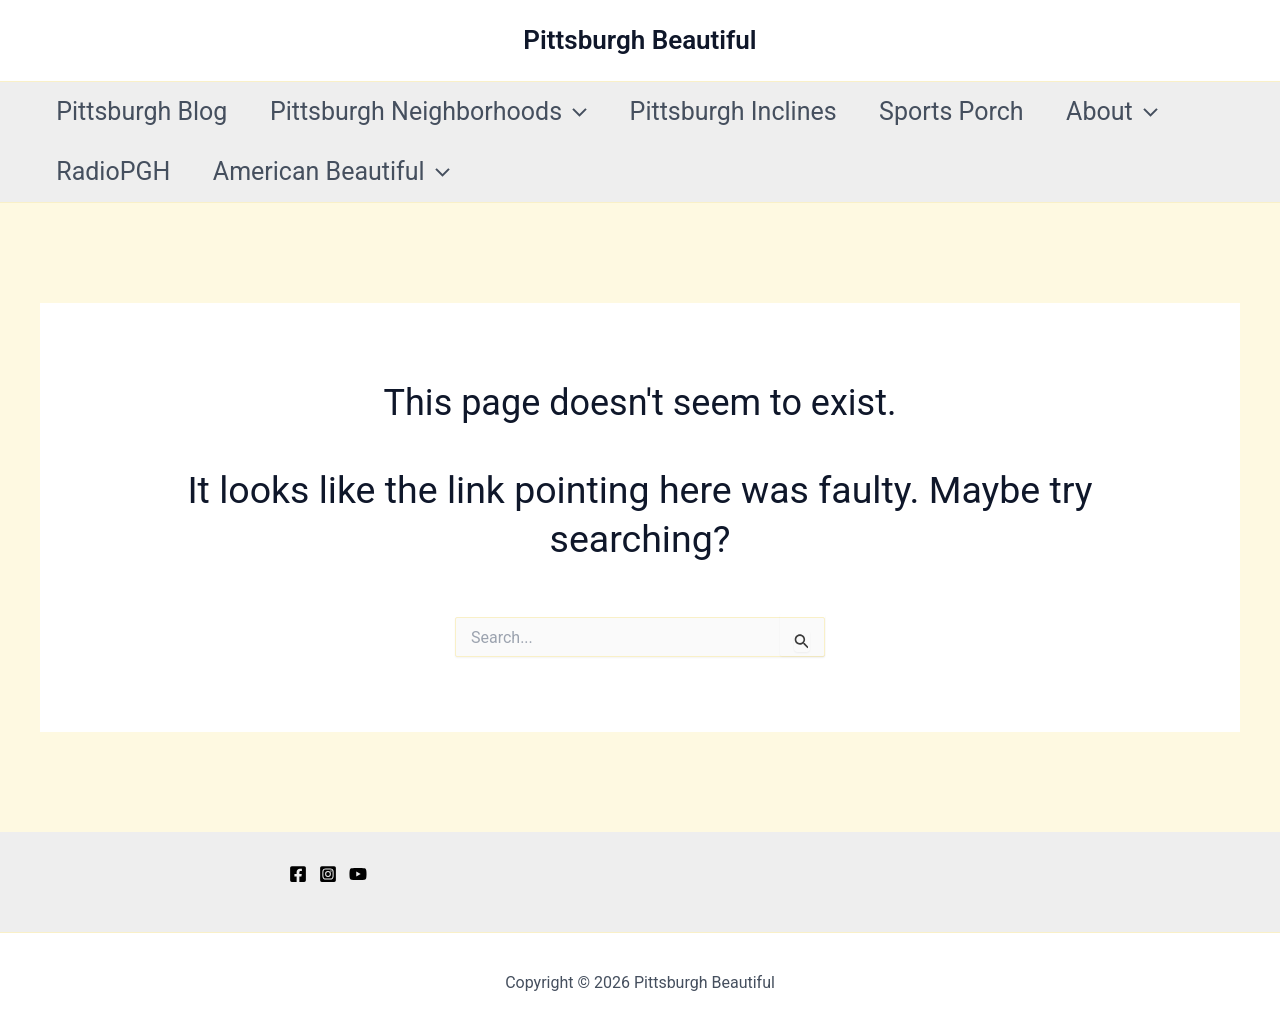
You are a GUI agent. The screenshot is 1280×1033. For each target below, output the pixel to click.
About (1146, 112)
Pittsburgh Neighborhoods (439, 112)
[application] (585, 112)
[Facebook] (298, 874)
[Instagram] (328, 874)
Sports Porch (977, 111)
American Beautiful (342, 172)
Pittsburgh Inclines (751, 111)
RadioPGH (117, 171)
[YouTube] (358, 874)
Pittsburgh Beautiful (639, 40)
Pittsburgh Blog (145, 111)
